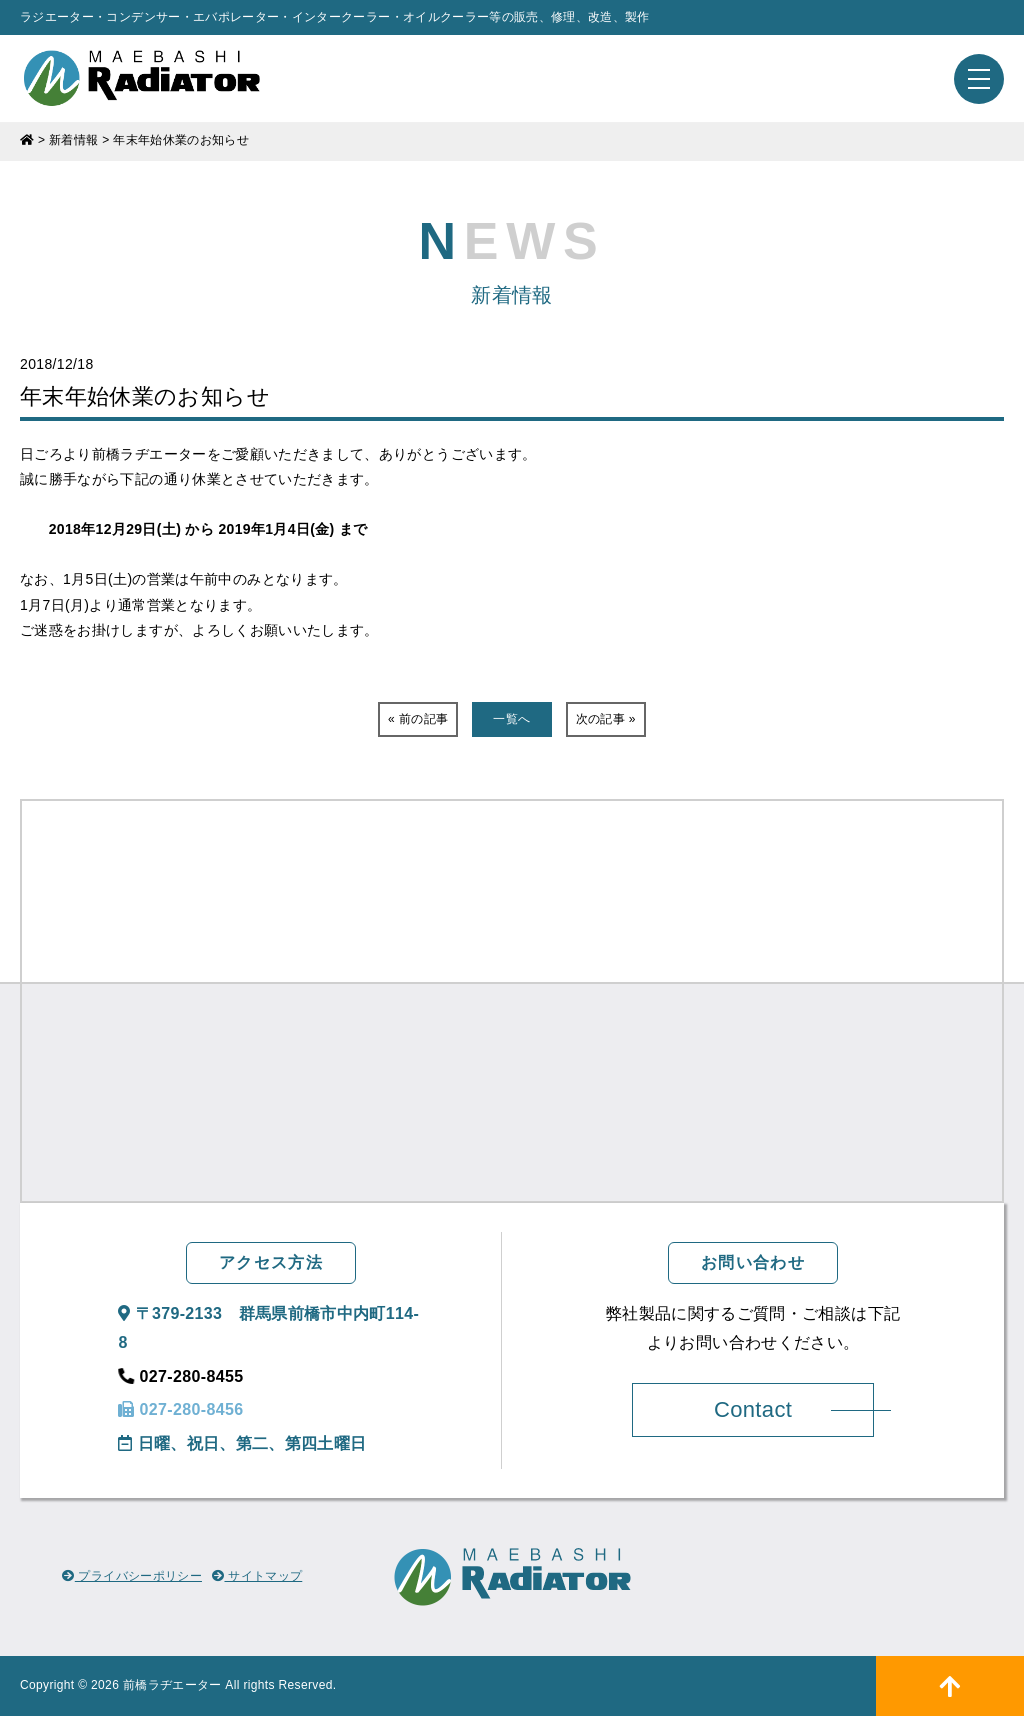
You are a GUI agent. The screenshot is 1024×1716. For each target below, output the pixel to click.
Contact (753, 1409)
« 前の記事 (418, 719)
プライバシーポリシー (132, 1576)
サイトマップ (257, 1576)
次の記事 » (606, 719)
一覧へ (511, 719)
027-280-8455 (180, 1376)
